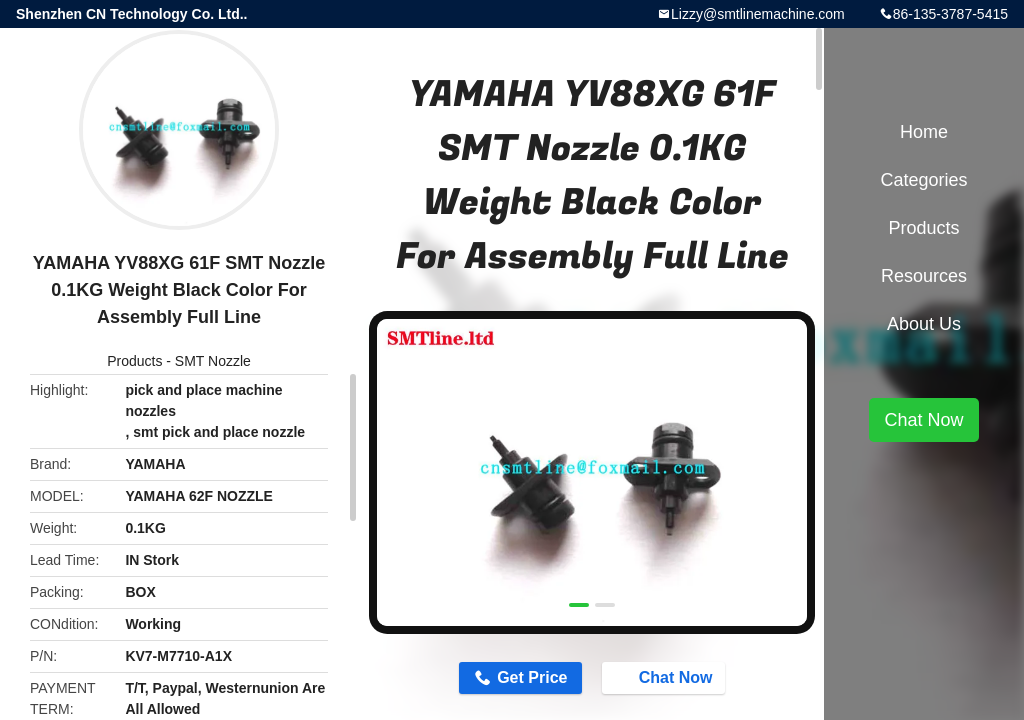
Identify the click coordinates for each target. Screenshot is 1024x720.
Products (134, 361)
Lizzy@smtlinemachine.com (758, 14)
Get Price (532, 677)
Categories (923, 180)
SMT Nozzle (213, 361)
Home (924, 132)
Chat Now (666, 677)
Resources (924, 276)
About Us (924, 324)
